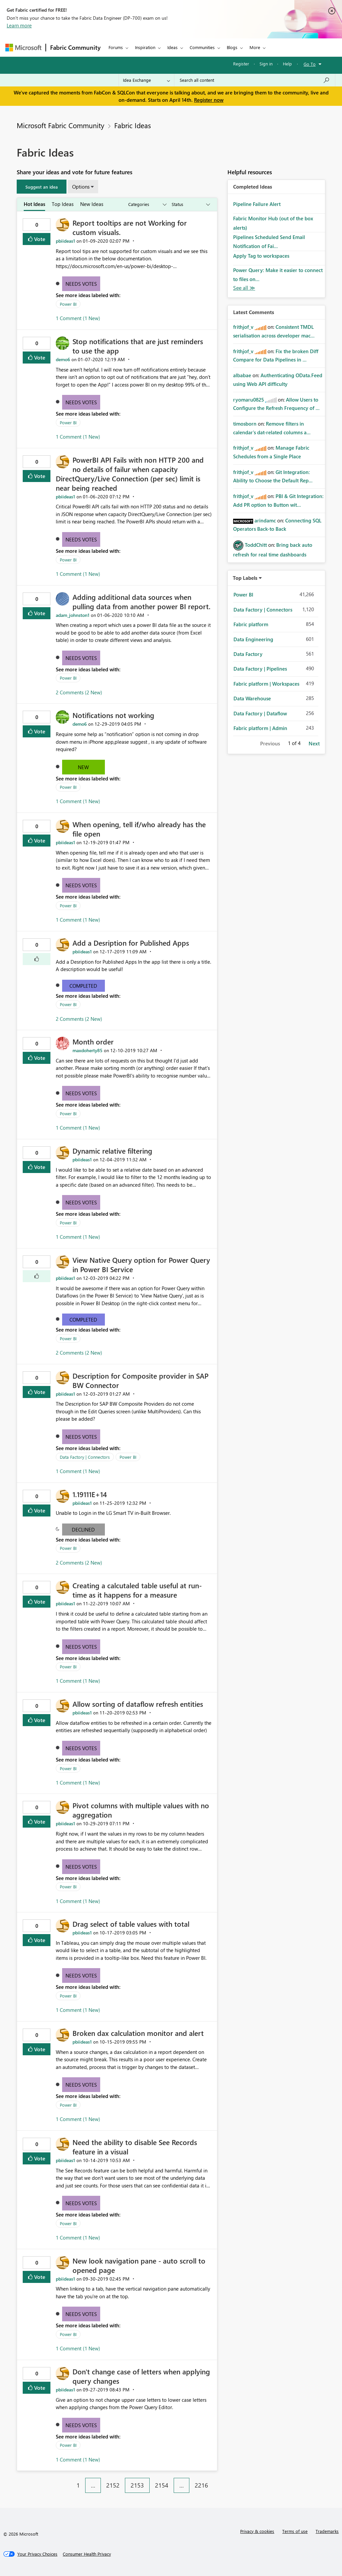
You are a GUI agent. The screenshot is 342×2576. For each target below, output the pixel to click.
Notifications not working (113, 715)
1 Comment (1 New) (78, 318)
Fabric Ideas (132, 125)
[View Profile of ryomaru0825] (248, 399)
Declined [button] (83, 1529)
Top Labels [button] (245, 577)
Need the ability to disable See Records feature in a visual (134, 2146)
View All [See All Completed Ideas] (244, 288)
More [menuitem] (254, 47)
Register (241, 63)
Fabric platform (250, 624)
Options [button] (81, 186)
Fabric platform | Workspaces (266, 683)
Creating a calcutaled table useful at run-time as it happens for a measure (137, 1590)
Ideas (172, 47)
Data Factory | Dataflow (260, 713)
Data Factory (248, 654)
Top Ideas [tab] (62, 204)
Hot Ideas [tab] (34, 204)
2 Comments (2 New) (79, 692)
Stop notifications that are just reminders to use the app (137, 346)
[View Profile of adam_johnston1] (73, 615)
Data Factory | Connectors (85, 1457)
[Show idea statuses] (190, 204)
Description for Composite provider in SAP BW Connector (140, 1380)
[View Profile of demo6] (63, 359)
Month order (93, 1041)
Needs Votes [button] (81, 283)
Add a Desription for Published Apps (130, 943)
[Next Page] (215, 2480)
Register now (208, 99)
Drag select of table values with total (130, 1924)
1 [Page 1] (78, 2485)
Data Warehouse (252, 698)
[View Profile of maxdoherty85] (87, 1050)
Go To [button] (310, 64)
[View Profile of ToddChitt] (256, 544)
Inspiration (145, 47)
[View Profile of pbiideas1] (65, 241)
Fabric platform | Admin (260, 728)
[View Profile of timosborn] (244, 423)
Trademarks (327, 2531)
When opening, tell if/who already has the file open (139, 829)
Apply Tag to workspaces (261, 255)
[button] (41, 187)
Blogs (232, 47)
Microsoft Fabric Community (60, 125)
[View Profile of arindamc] (265, 520)
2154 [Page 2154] (161, 2485)
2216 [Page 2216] (201, 2485)
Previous (270, 743)
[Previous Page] (68, 2480)
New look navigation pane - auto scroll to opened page (138, 2265)
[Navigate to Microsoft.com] (23, 47)
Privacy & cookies (257, 2531)
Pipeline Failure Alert (257, 204)
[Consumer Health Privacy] (87, 2554)
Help (287, 63)
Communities (202, 47)
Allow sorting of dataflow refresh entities (137, 1704)
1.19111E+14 (89, 1494)
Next (314, 743)
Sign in (266, 63)
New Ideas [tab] (91, 204)
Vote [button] (39, 238)
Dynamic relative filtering (112, 1151)
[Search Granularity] (146, 80)
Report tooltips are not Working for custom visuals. (129, 227)
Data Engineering (253, 639)
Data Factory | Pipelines (260, 668)
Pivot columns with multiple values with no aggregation (140, 1810)
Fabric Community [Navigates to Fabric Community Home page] (75, 47)
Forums (116, 47)
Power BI (68, 304)
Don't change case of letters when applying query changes (141, 2376)
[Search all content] (254, 80)
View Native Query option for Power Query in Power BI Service (141, 1264)
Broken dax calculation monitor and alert (138, 2033)
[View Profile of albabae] (242, 375)
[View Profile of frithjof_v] (243, 326)
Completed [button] (83, 985)
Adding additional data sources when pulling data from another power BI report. (141, 601)
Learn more (19, 25)
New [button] (83, 767)
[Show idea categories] (147, 204)
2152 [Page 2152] (113, 2485)
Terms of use (295, 2531)
